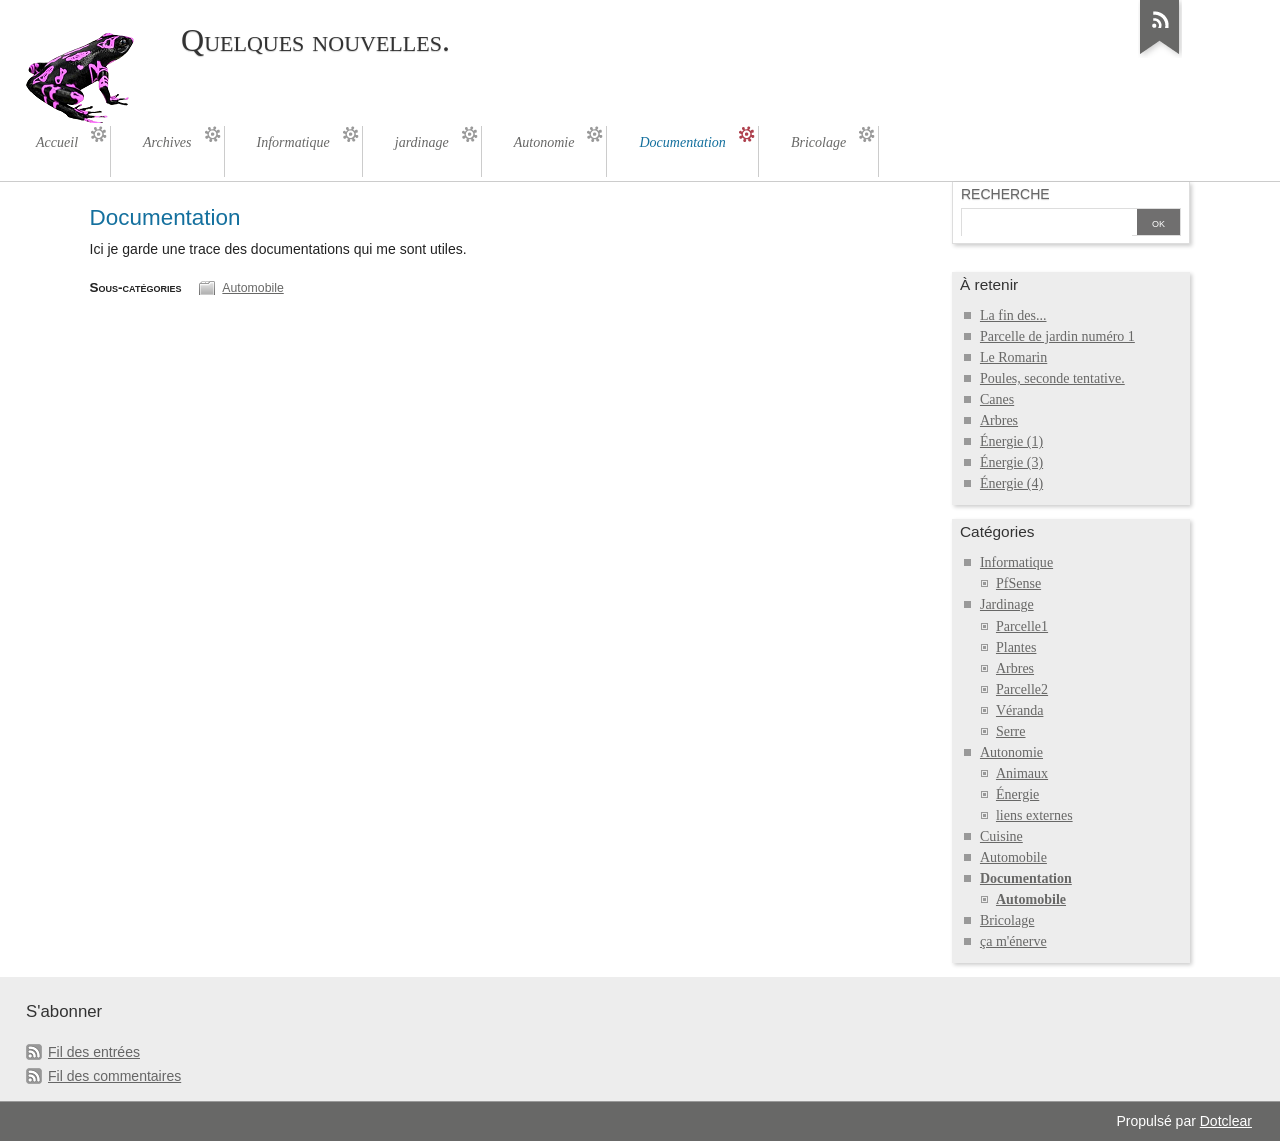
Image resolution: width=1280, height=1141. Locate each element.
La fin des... (1013, 315)
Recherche (1005, 194)
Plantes (1016, 647)
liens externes (1034, 815)
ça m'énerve (1013, 941)
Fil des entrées (94, 1052)
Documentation (1026, 878)
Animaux (1022, 773)
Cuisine (1001, 836)
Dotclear (1226, 1121)
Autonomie (1011, 752)
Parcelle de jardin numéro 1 (1057, 336)
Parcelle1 (1022, 626)
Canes (997, 399)
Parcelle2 (1022, 689)
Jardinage (1007, 604)
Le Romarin (1013, 357)
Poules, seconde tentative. (1052, 378)
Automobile (252, 288)
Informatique (1016, 562)
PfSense (1018, 583)
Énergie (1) (1011, 441)
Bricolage (1007, 920)
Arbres (999, 420)
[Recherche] (1047, 224)
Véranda (1019, 710)
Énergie (1017, 794)
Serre (1011, 731)
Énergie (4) (1011, 483)
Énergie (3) (1011, 462)
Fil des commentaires (114, 1076)
